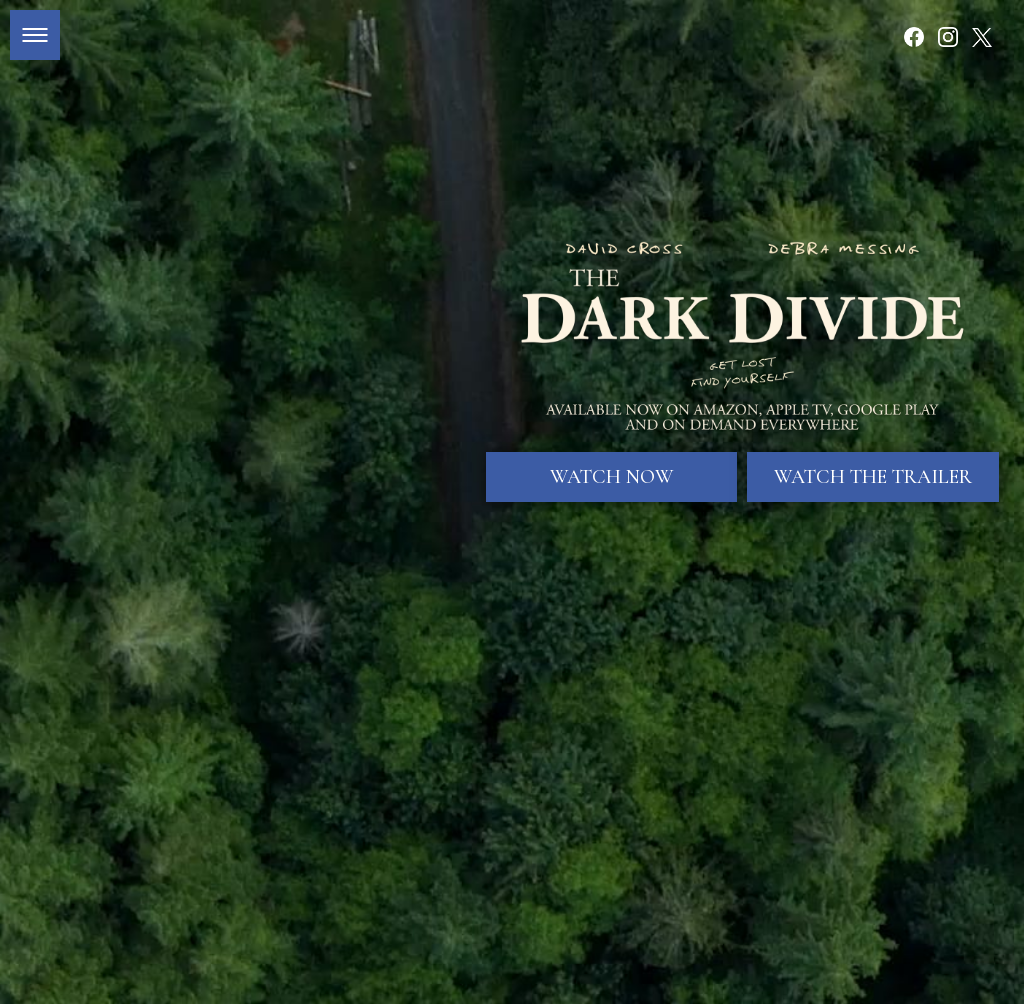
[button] (35, 35)
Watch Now (612, 454)
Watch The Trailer (873, 454)
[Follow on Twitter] (982, 37)
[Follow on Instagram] (948, 37)
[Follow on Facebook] (914, 37)
